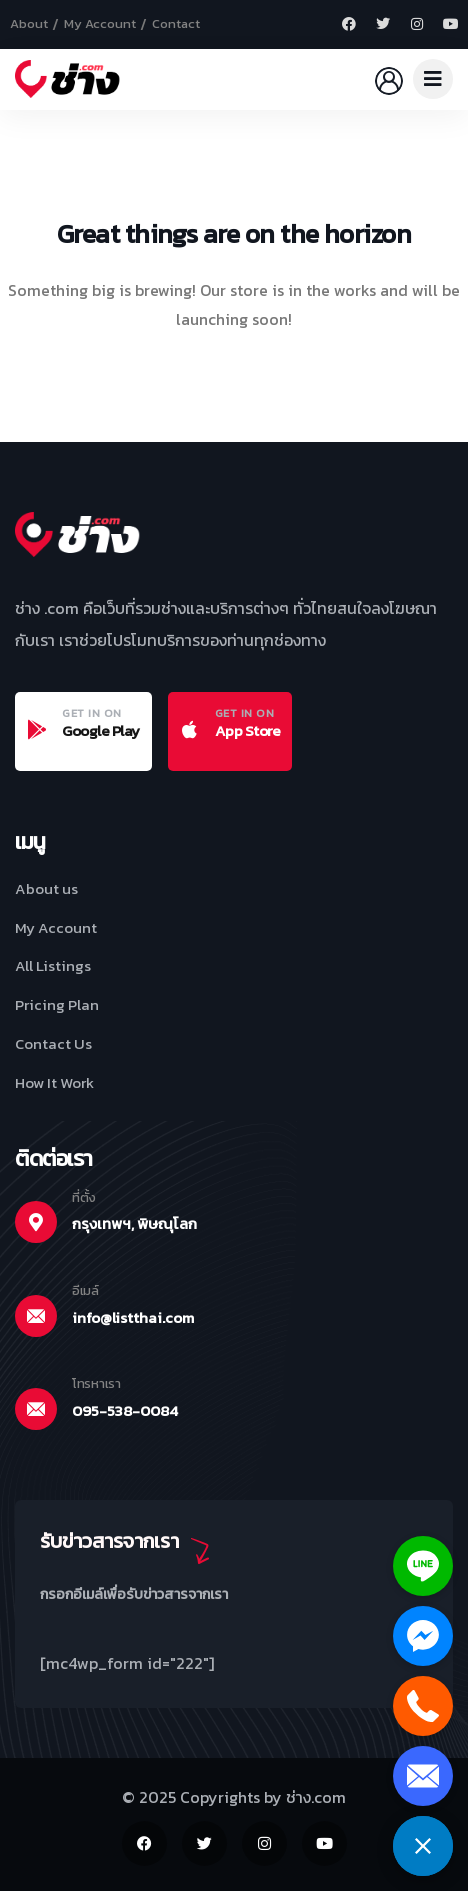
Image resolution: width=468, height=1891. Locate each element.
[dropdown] (433, 79)
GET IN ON (92, 713)
